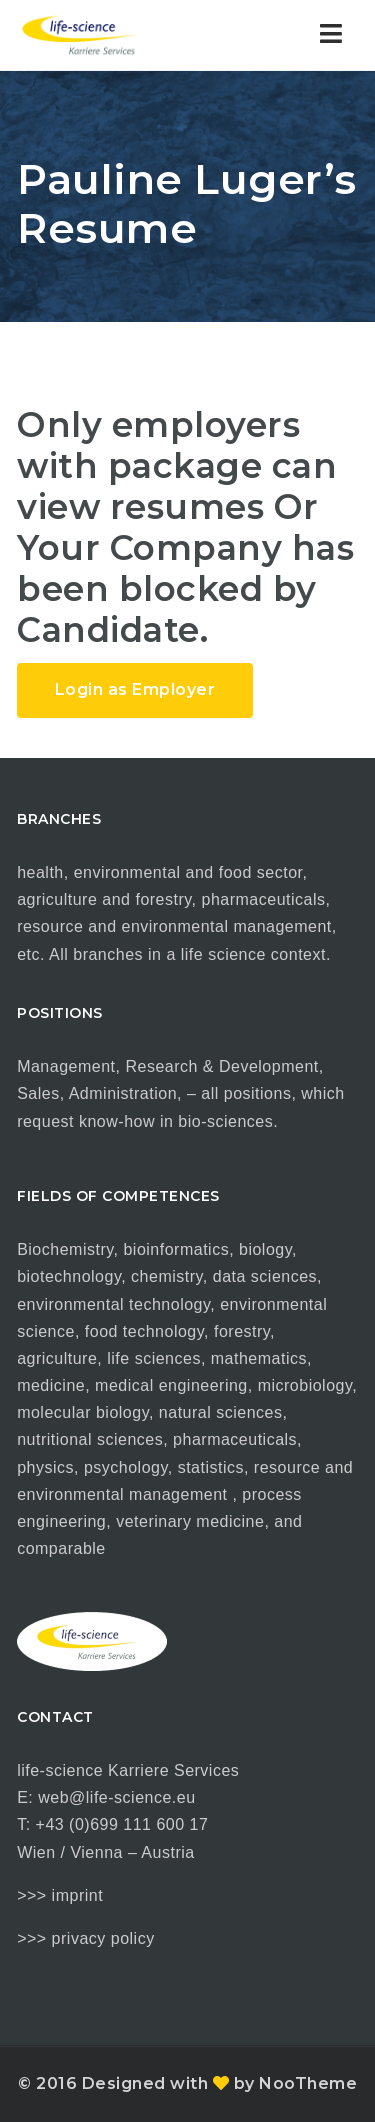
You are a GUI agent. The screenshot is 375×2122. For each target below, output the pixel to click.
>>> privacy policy (86, 1938)
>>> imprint (60, 1895)
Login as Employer (135, 689)
